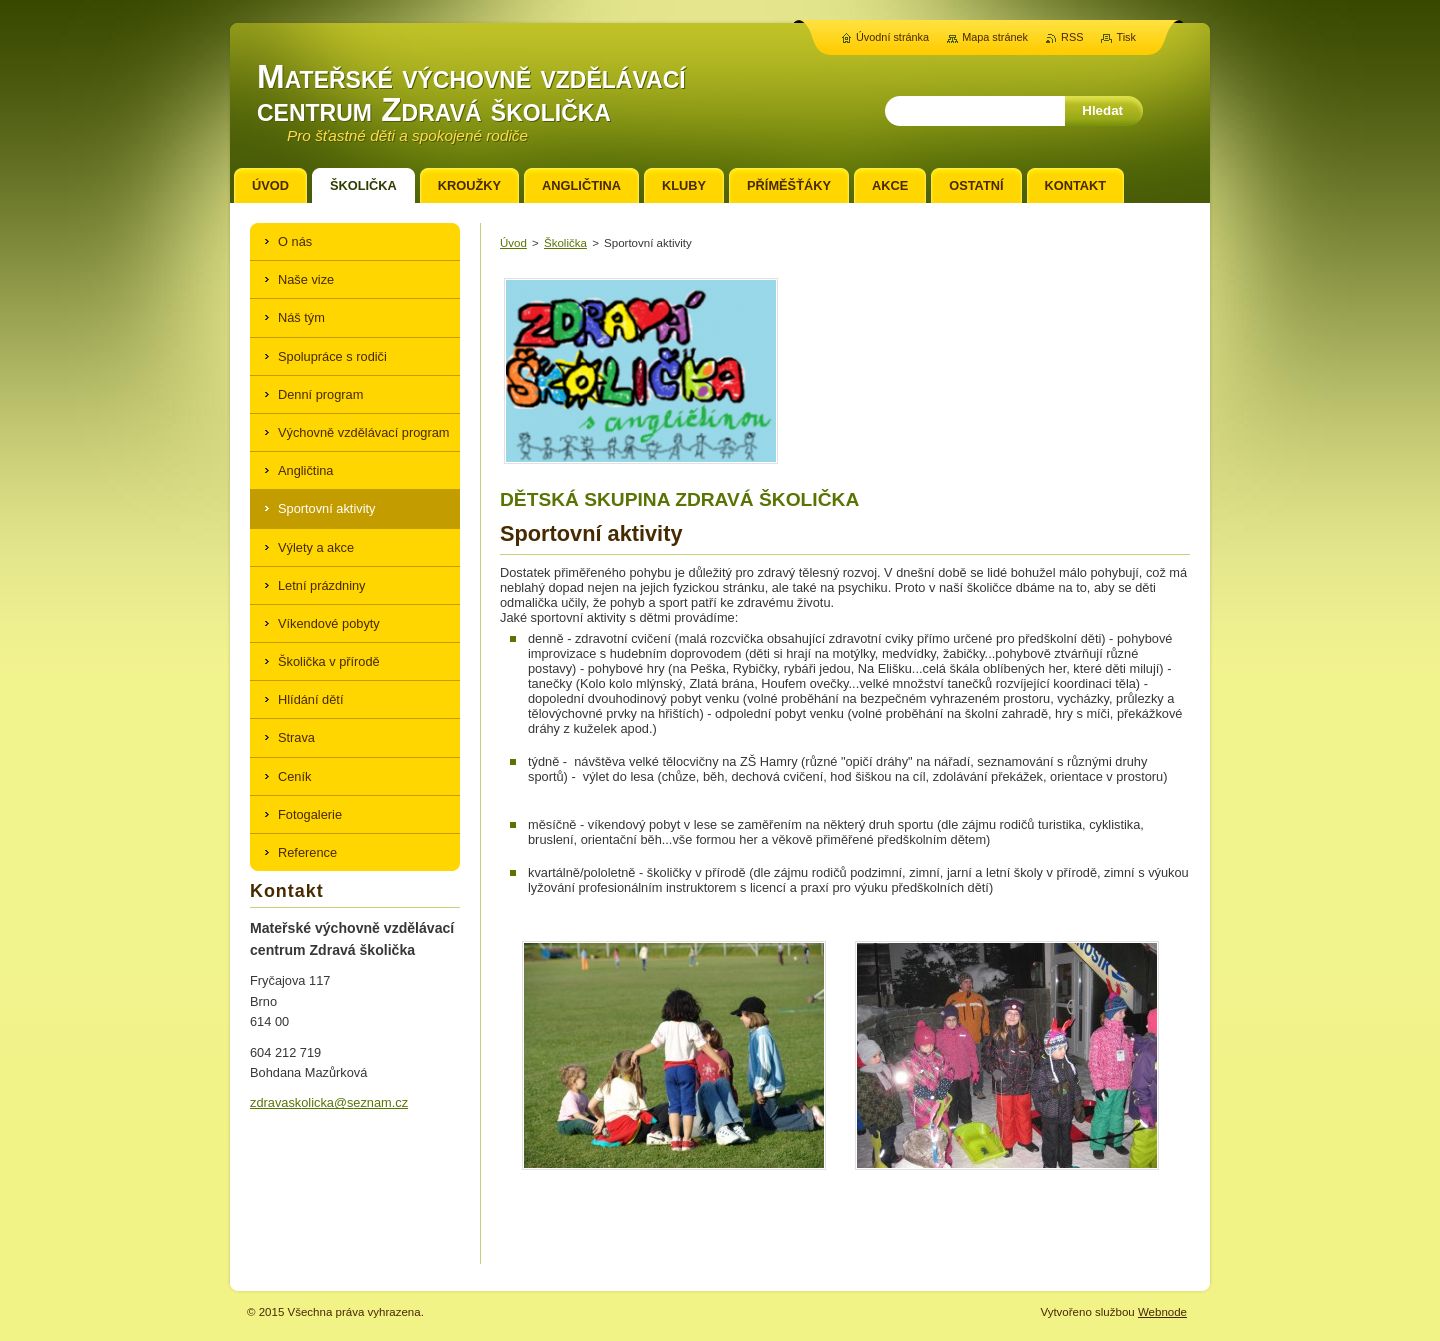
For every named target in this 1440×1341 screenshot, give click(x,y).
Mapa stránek (995, 37)
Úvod (513, 243)
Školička (565, 243)
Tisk (1126, 37)
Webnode (1162, 1312)
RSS (1072, 37)
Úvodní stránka (892, 37)
